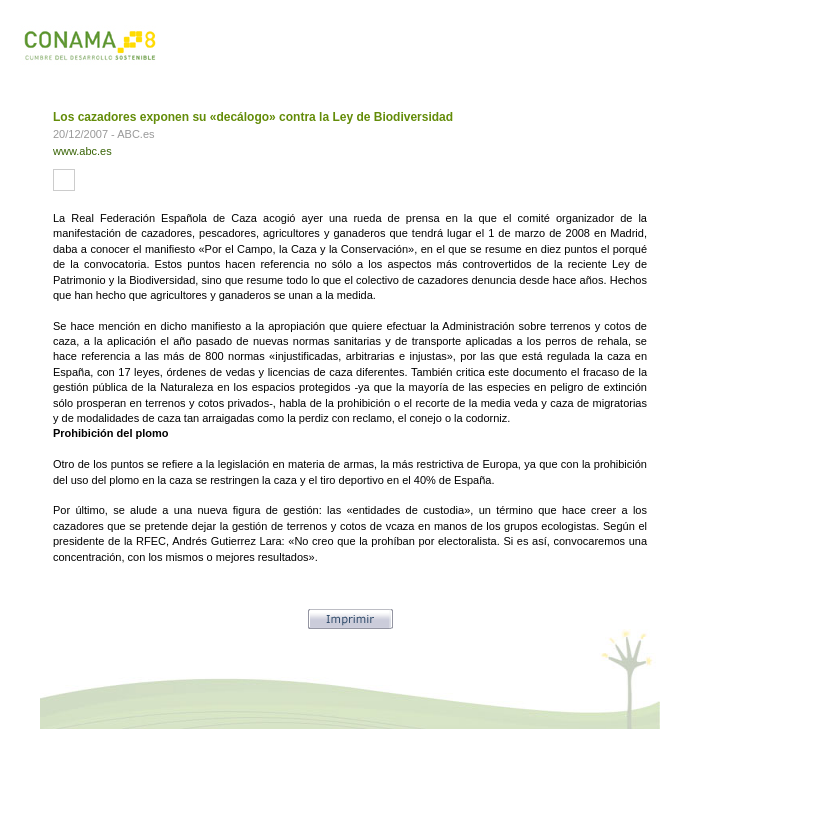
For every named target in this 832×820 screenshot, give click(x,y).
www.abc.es (82, 151)
